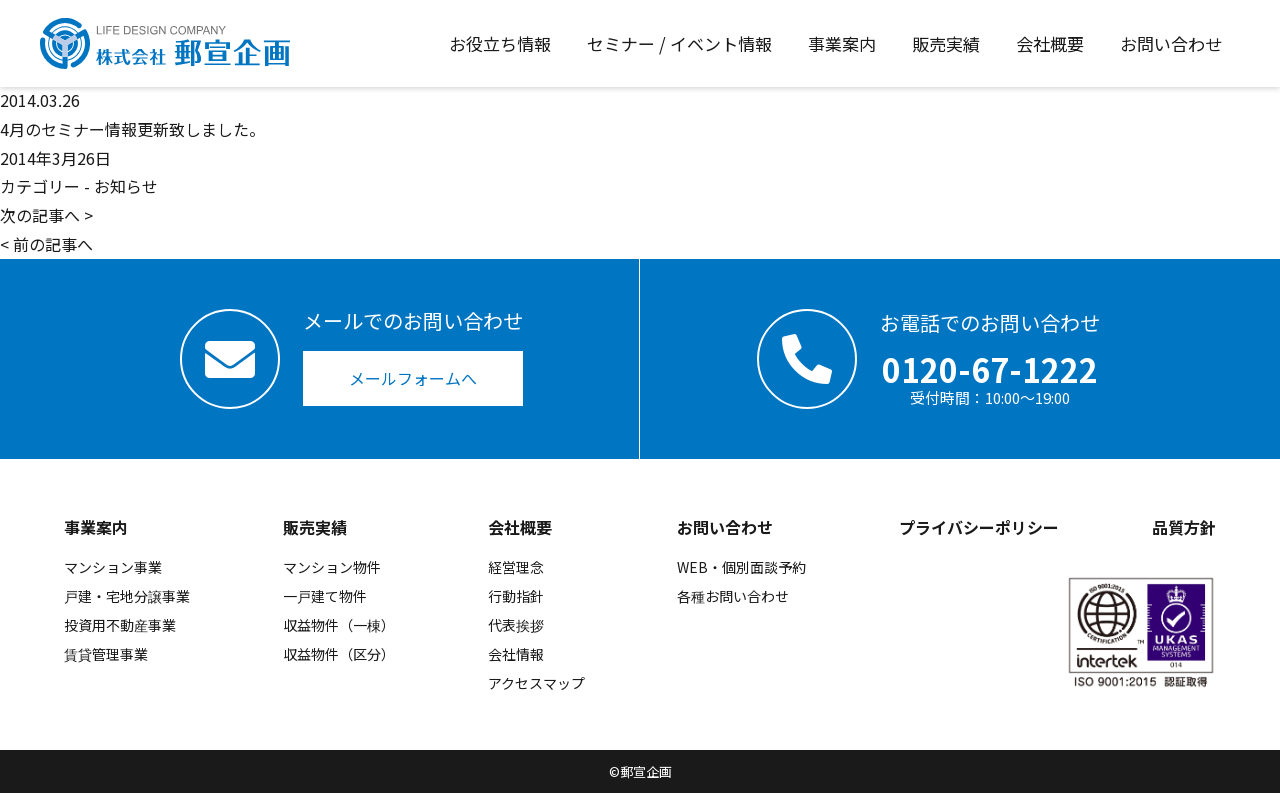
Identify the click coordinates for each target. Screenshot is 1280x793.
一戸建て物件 (325, 596)
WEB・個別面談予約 (741, 567)
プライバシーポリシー (979, 527)
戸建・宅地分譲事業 (127, 596)
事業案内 (96, 527)
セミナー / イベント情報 (679, 43)
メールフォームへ (413, 378)
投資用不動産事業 (120, 625)
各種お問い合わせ (733, 596)
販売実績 (315, 527)
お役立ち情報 (500, 43)
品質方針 (1184, 527)
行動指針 (516, 596)
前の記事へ (53, 244)
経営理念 (516, 567)
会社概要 (520, 527)
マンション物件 (332, 567)
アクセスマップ (536, 683)
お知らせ (126, 186)
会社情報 (516, 654)
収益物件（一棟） (339, 625)
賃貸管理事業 (106, 654)
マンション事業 (113, 567)
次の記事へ (40, 215)
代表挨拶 (516, 625)
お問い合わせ (725, 527)
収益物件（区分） (339, 654)
